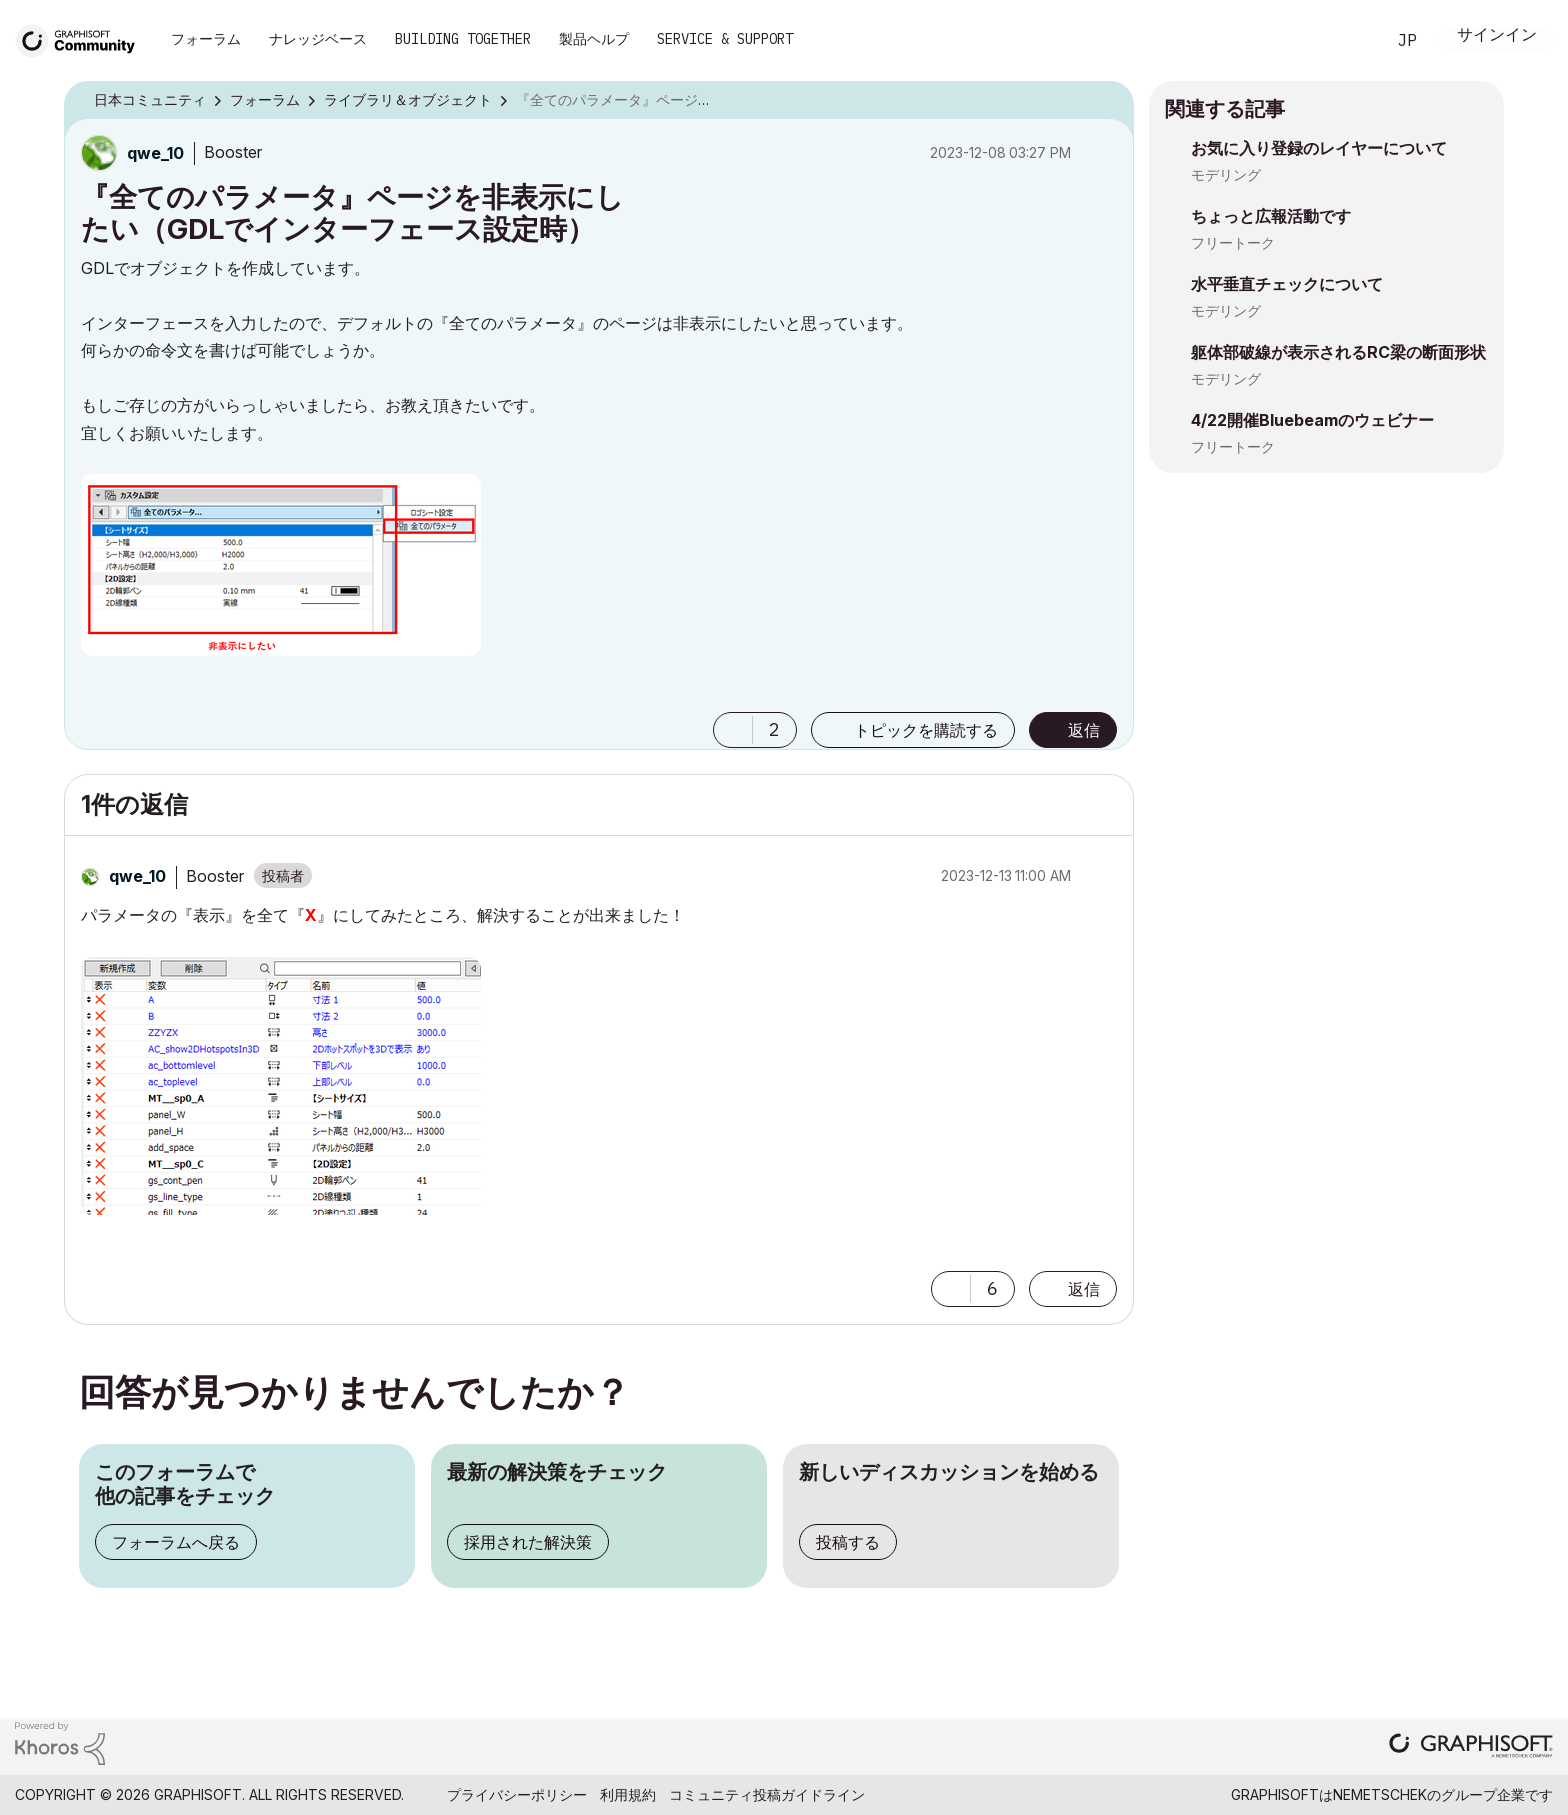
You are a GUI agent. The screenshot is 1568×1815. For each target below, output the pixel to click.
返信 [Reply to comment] (1084, 1289)
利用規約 (628, 1794)
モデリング (1226, 174)
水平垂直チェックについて (1287, 284)
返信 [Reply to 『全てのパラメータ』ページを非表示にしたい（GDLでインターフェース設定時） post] (1084, 730)
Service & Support (725, 39)
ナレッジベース (318, 39)
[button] (281, 565)
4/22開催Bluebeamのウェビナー (1312, 420)
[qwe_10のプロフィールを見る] (155, 153)
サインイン (1497, 36)
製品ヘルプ (594, 39)
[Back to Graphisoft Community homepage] (82, 38)
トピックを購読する (926, 730)
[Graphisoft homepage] (1471, 1747)
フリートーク (1233, 242)
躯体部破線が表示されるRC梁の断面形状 (1338, 352)
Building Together (463, 39)
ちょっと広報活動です (1271, 216)
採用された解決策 (528, 1542)
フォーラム (206, 39)
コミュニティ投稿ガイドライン (767, 1794)
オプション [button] (1106, 101)
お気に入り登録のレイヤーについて (1319, 148)
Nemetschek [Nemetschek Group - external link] (1380, 1794)
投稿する (848, 1542)
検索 (1347, 41)
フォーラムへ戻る (176, 1542)
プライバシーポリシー (517, 1794)
